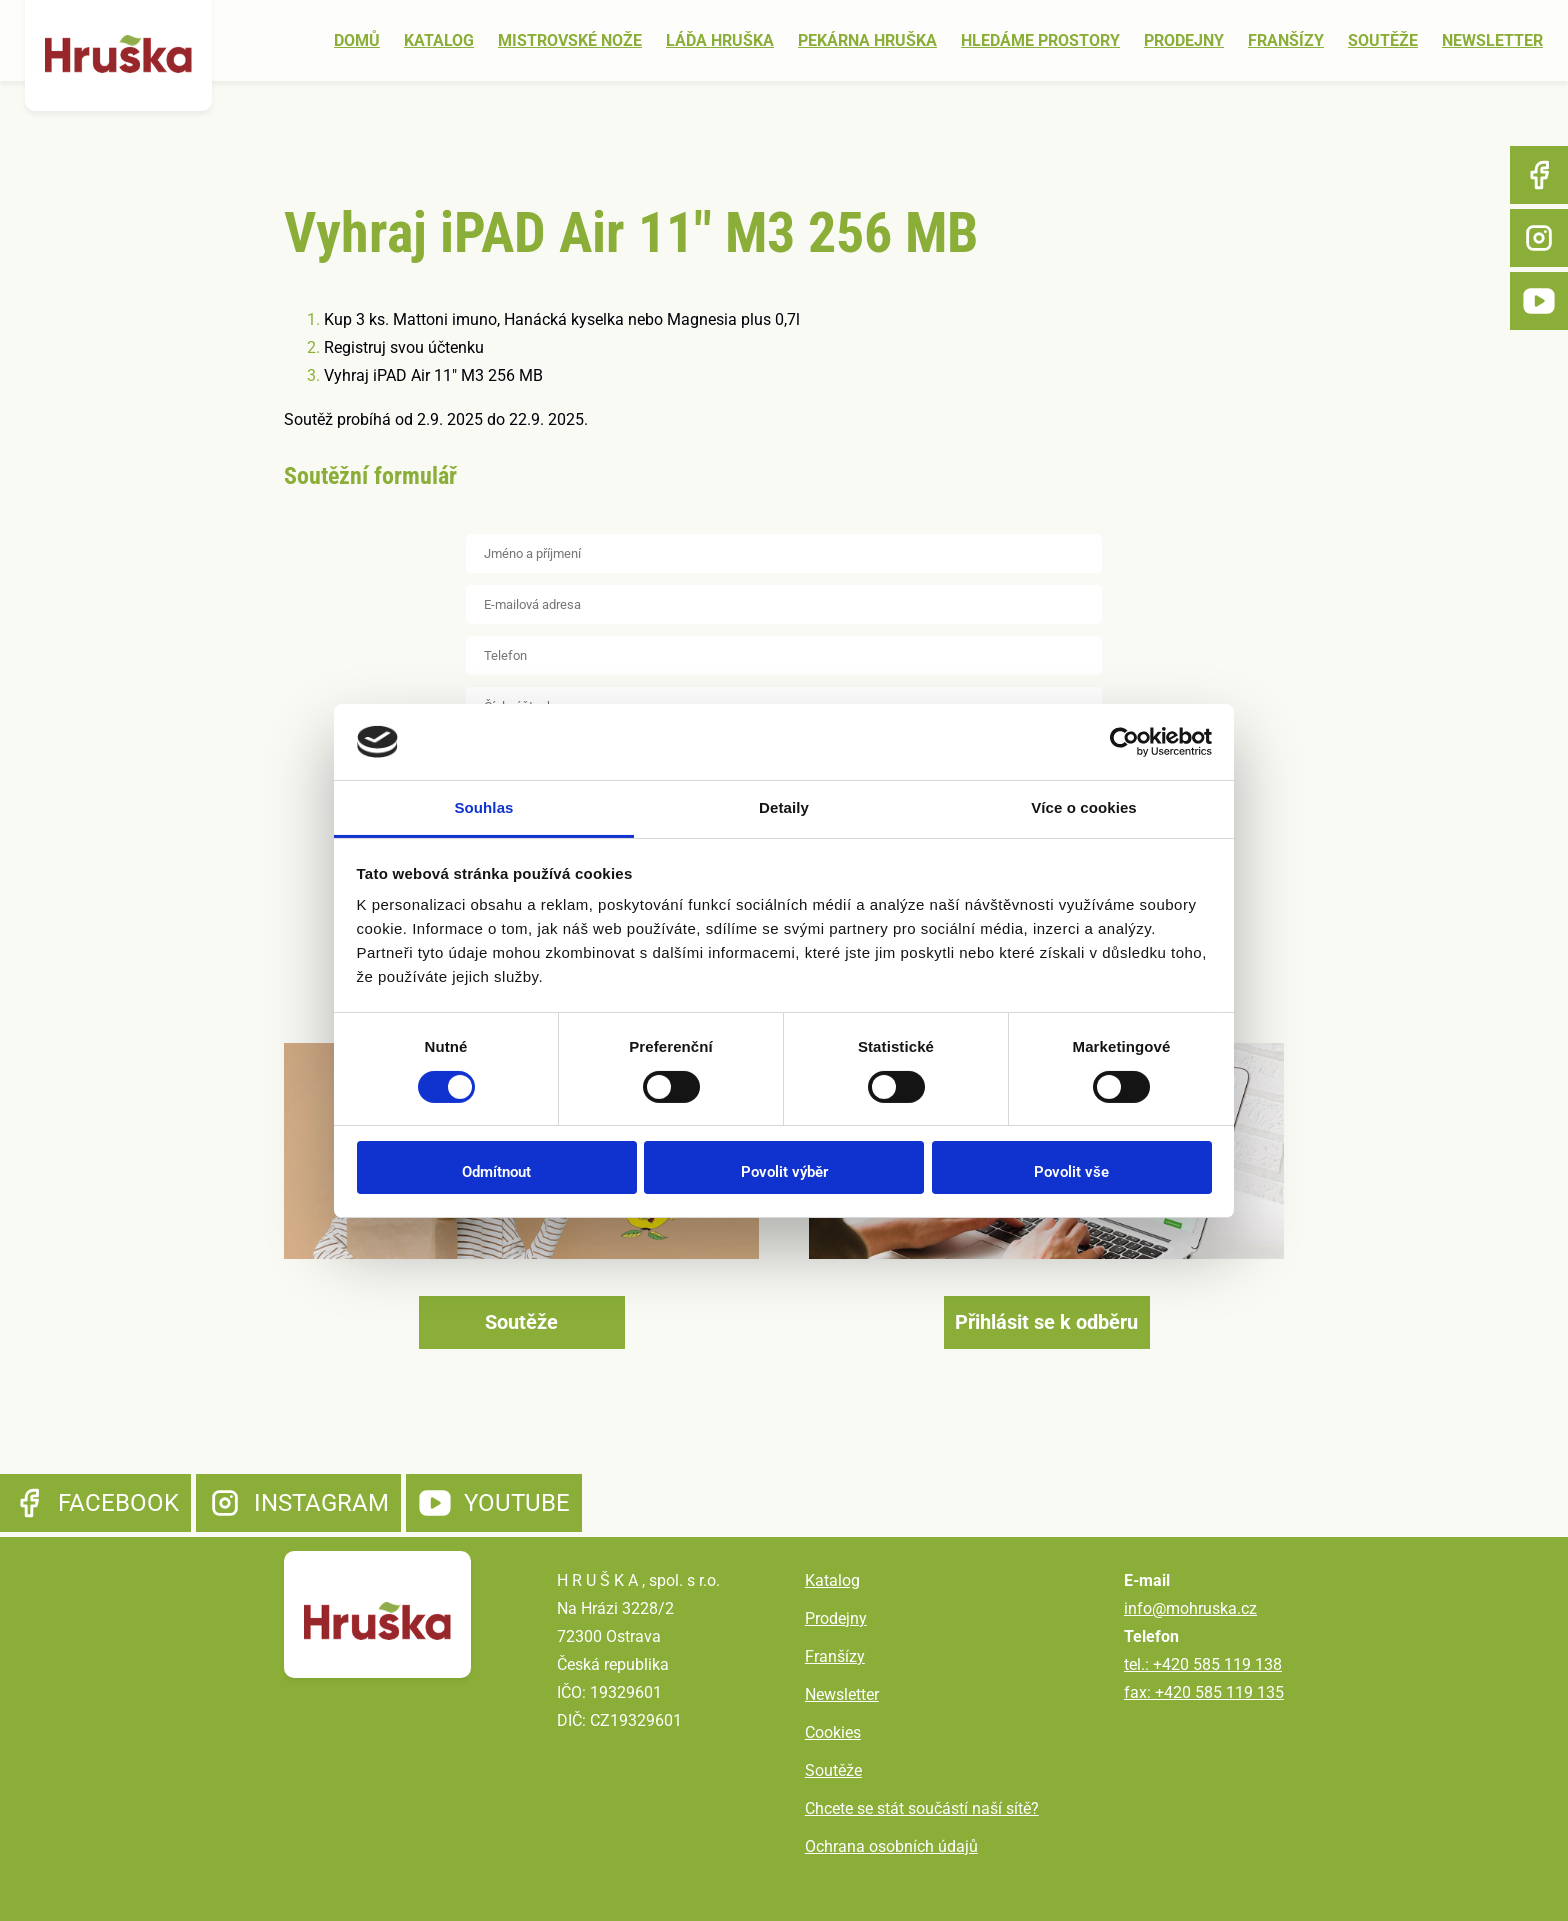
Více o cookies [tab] (1084, 807)
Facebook (1539, 175)
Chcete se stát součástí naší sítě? (922, 1808)
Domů (357, 40)
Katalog (439, 40)
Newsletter (1492, 40)
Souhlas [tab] (483, 807)
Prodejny (1184, 40)
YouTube (1539, 301)
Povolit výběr (784, 1172)
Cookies (833, 1732)
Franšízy (1286, 40)
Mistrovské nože (570, 40)
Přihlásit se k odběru (1046, 1322)
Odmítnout (496, 1172)
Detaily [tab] (784, 807)
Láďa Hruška (720, 40)
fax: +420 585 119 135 (1204, 1692)
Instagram (1539, 238)
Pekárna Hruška (867, 40)
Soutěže (1383, 40)
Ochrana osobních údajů (891, 1846)
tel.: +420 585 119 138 (1203, 1664)
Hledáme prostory (1040, 40)
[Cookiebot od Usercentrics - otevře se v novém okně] (1124, 742)
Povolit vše (1071, 1172)
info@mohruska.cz (1190, 1608)
